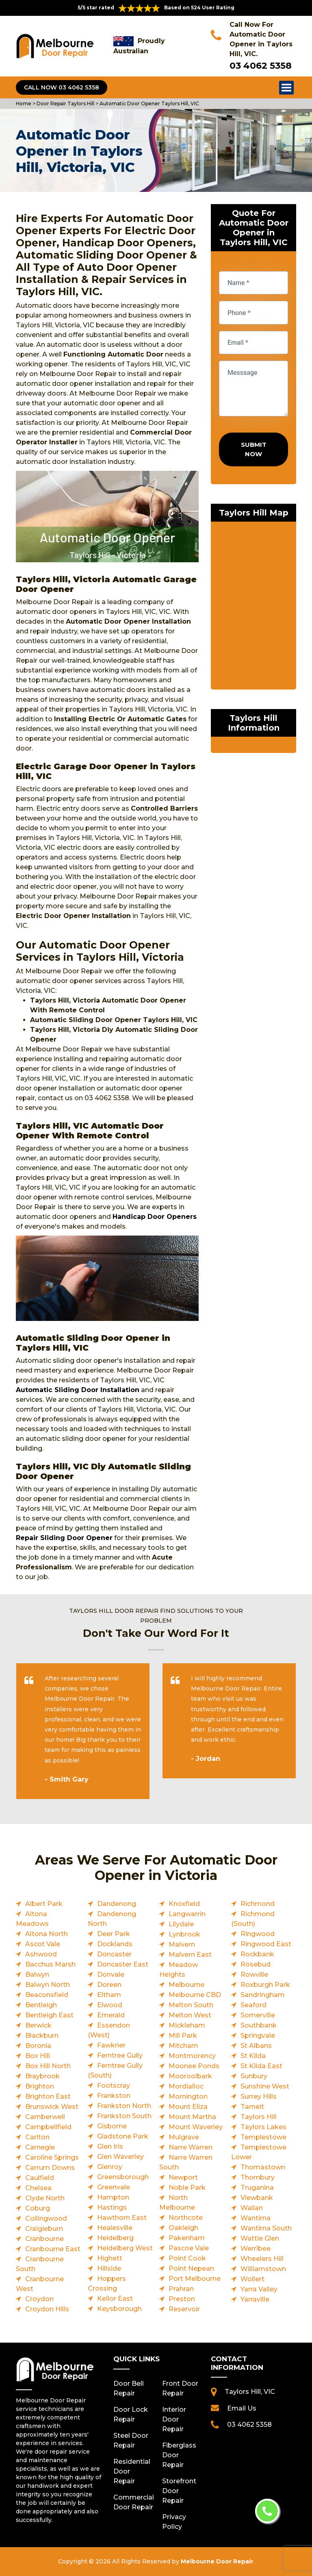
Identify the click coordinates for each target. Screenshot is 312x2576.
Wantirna (255, 2218)
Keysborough (119, 2309)
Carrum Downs (50, 2167)
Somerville (257, 2015)
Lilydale (181, 1924)
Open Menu (286, 87)
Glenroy (109, 2167)
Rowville (254, 1974)
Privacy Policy (174, 2521)
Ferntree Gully (120, 2055)
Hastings (112, 2207)
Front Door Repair (180, 2388)
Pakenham (187, 2238)
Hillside (109, 2268)
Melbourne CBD (195, 1995)
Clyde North (45, 2198)
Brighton (39, 2086)
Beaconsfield (46, 1995)
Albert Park (44, 1904)
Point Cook (187, 2258)
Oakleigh (183, 2228)
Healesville (114, 2228)
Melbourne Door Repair (217, 2561)
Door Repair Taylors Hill (64, 103)
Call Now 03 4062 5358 (61, 87)
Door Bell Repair (128, 2388)
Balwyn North (47, 1985)
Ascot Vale (42, 1944)
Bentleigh (41, 2005)
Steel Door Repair (130, 2440)
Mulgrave (184, 2137)
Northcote (186, 2217)
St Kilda (253, 2056)
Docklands (114, 1944)
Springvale (257, 2035)
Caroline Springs (52, 2157)
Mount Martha (192, 2117)
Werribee (255, 2248)
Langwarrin (187, 1914)
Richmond (257, 1904)
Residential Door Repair (131, 2471)
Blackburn (41, 2035)
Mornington (188, 2096)
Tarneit (252, 2106)
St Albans (256, 2045)
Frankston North (124, 2106)
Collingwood (46, 2218)
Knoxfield (184, 1904)
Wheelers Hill (262, 2259)
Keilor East (115, 2298)
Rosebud (255, 1964)
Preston (182, 2299)
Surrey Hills (258, 2096)
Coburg (37, 2208)
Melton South (191, 2005)
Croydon (39, 2299)
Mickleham (187, 2025)
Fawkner (111, 2045)
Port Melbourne (195, 2278)
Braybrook (42, 2076)
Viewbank (256, 2198)
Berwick (38, 2025)
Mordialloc (186, 2086)
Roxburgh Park (265, 1985)
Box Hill (37, 2056)
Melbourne (186, 1985)
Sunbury (253, 2076)
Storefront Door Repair (179, 2490)
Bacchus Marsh (50, 1964)
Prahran (181, 2289)
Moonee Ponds (194, 2066)
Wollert (252, 2279)
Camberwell (45, 2117)
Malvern (182, 1944)
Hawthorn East (122, 2217)
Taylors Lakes (263, 2127)
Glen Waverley (120, 2156)
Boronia (38, 2045)
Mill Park (183, 2035)
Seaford (253, 2005)
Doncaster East (122, 1964)
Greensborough (123, 2177)
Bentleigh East (49, 2015)
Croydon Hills (47, 2309)
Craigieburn (44, 2228)
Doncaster (114, 1954)
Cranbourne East (52, 2249)
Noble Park (187, 2187)
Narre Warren (190, 2147)
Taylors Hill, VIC (250, 2391)
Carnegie (40, 2147)
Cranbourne (44, 2239)
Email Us (241, 2408)
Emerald (111, 2015)
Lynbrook (184, 1934)
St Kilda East (261, 2066)
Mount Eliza (188, 2106)
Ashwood (41, 1954)
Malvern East (190, 1954)
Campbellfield (48, 2127)
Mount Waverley (196, 2127)
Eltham (109, 1995)
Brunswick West (51, 2106)
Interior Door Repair (174, 2419)
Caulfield (39, 2178)
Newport (183, 2177)
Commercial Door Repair (131, 2502)
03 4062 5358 (261, 65)
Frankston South (124, 2116)
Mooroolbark (190, 2076)
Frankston (113, 2096)
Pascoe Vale (189, 2248)
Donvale (110, 1974)
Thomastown (262, 2167)
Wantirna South (266, 2228)
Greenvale (113, 2187)
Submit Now (253, 449)
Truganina (257, 2187)
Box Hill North (48, 2066)
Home (24, 103)
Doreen (109, 1985)
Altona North (46, 1934)
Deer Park (113, 1934)
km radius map (253, 607)
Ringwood (257, 1934)
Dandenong (116, 1904)
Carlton (37, 2137)
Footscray (113, 2085)
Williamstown (263, 2269)
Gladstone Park (122, 2136)
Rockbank (257, 1954)
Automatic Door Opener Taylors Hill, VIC (148, 103)
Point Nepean (191, 2268)
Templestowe (263, 2137)
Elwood (109, 2005)
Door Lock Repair (130, 2414)
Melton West (190, 2015)
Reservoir (184, 2309)
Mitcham (183, 2045)
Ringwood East (265, 1944)
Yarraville (254, 2299)
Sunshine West (264, 2086)
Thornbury (257, 2177)
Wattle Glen (259, 2238)
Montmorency (192, 2056)
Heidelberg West (125, 2248)
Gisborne (112, 2126)
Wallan (251, 2208)
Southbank (258, 2025)
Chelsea (38, 2188)
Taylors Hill (258, 2117)
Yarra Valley (258, 2289)
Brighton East (48, 2096)
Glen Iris (110, 2146)
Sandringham (262, 1995)
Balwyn (37, 1974)
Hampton (113, 2197)
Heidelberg (115, 2238)
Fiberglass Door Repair (179, 2455)
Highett (109, 2258)
